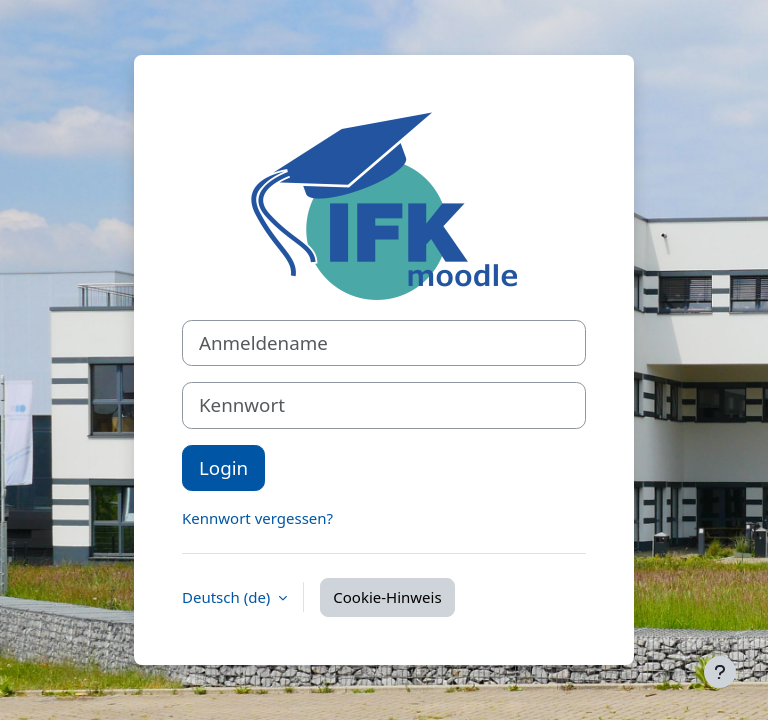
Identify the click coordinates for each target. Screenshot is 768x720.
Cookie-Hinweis (387, 597)
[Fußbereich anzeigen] (720, 672)
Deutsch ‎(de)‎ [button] (228, 597)
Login (223, 467)
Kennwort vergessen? (257, 518)
